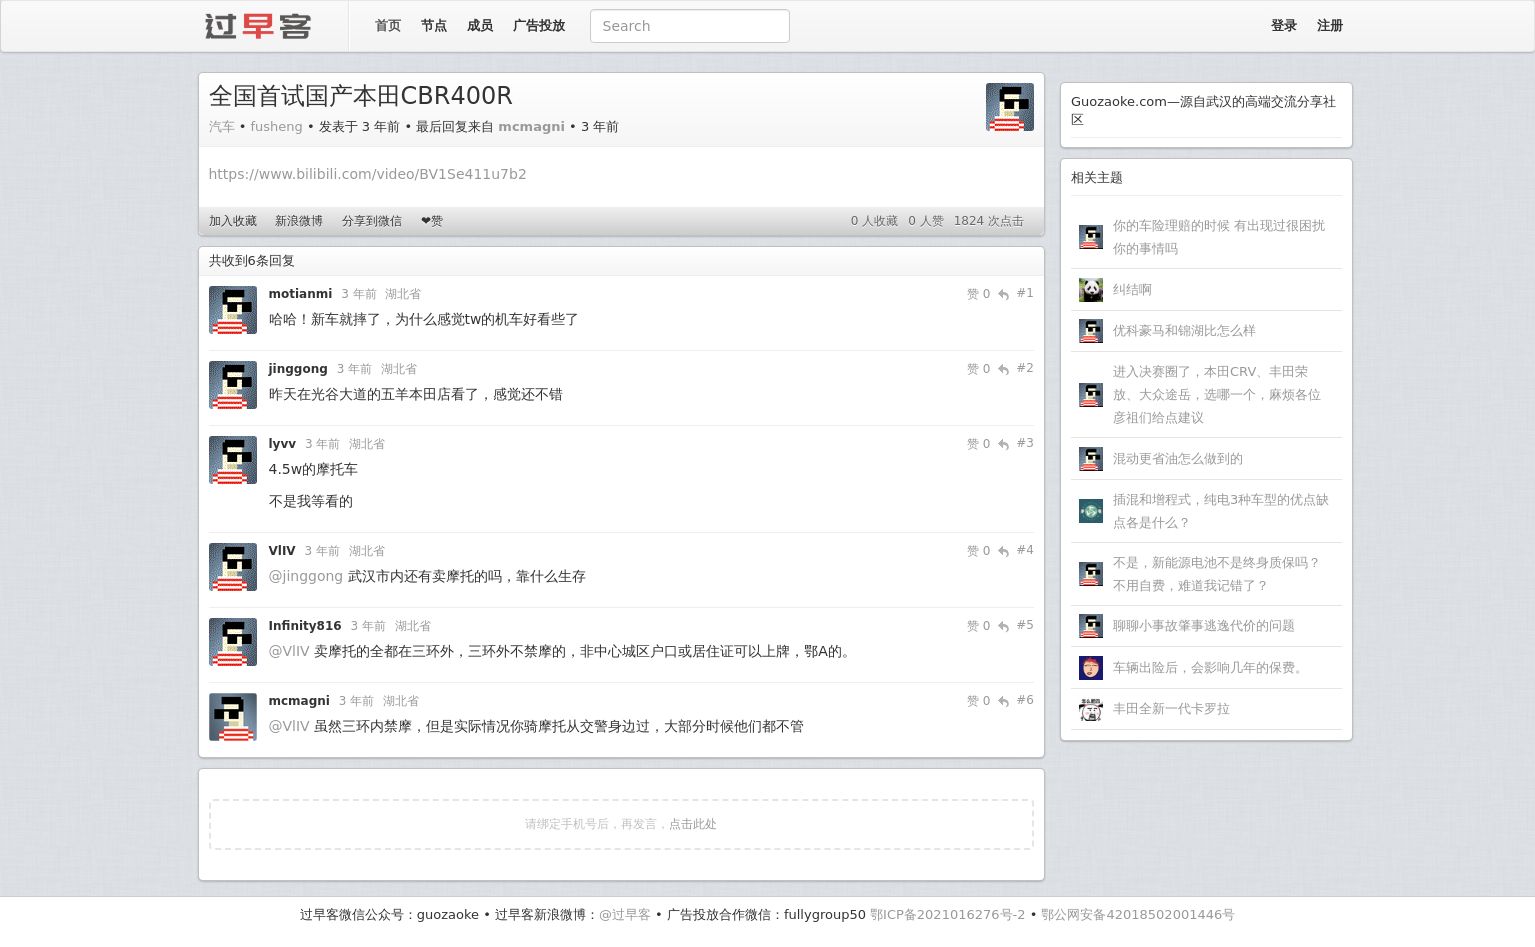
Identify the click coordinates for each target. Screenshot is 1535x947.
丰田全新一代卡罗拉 (1171, 708)
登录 (1284, 25)
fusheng (276, 126)
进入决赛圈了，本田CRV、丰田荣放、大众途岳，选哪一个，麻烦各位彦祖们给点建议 (1217, 394)
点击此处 (693, 824)
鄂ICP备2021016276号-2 (947, 914)
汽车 (222, 126)
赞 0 (978, 294)
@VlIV (289, 651)
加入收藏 (233, 221)
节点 (434, 25)
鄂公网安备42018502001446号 (1138, 914)
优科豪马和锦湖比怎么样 (1184, 330)
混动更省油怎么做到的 (1178, 458)
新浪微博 (299, 221)
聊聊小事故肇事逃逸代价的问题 (1204, 625)
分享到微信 (372, 221)
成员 (480, 25)
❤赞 (432, 221)
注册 (1330, 25)
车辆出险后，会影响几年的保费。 (1210, 667)
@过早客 (625, 914)
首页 (388, 25)
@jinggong (306, 576)
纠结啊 (1132, 289)
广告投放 (539, 25)
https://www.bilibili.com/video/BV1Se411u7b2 (368, 174)
